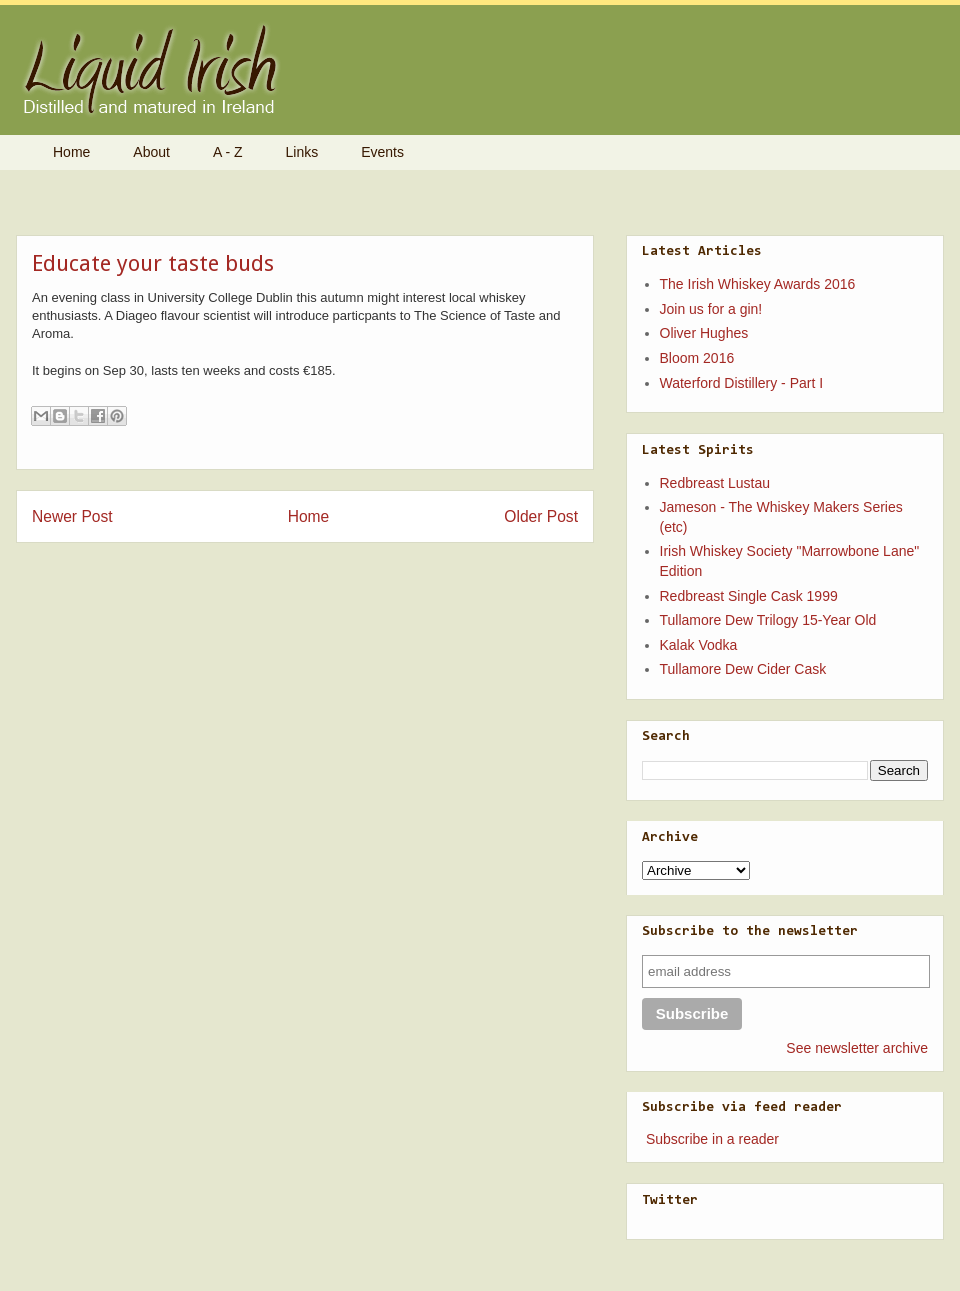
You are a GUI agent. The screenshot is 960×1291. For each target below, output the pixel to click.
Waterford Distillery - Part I (742, 383)
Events (382, 152)
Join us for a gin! (711, 309)
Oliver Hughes (704, 333)
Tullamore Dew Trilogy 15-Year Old (768, 620)
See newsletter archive (857, 1048)
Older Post (541, 516)
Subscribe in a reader (712, 1139)
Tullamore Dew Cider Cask (743, 669)
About (151, 152)
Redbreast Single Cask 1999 (749, 596)
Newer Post (72, 516)
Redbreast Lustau (715, 483)
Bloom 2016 (697, 358)
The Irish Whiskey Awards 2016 (758, 284)
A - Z (228, 152)
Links (302, 152)
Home (71, 152)
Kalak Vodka (699, 645)
